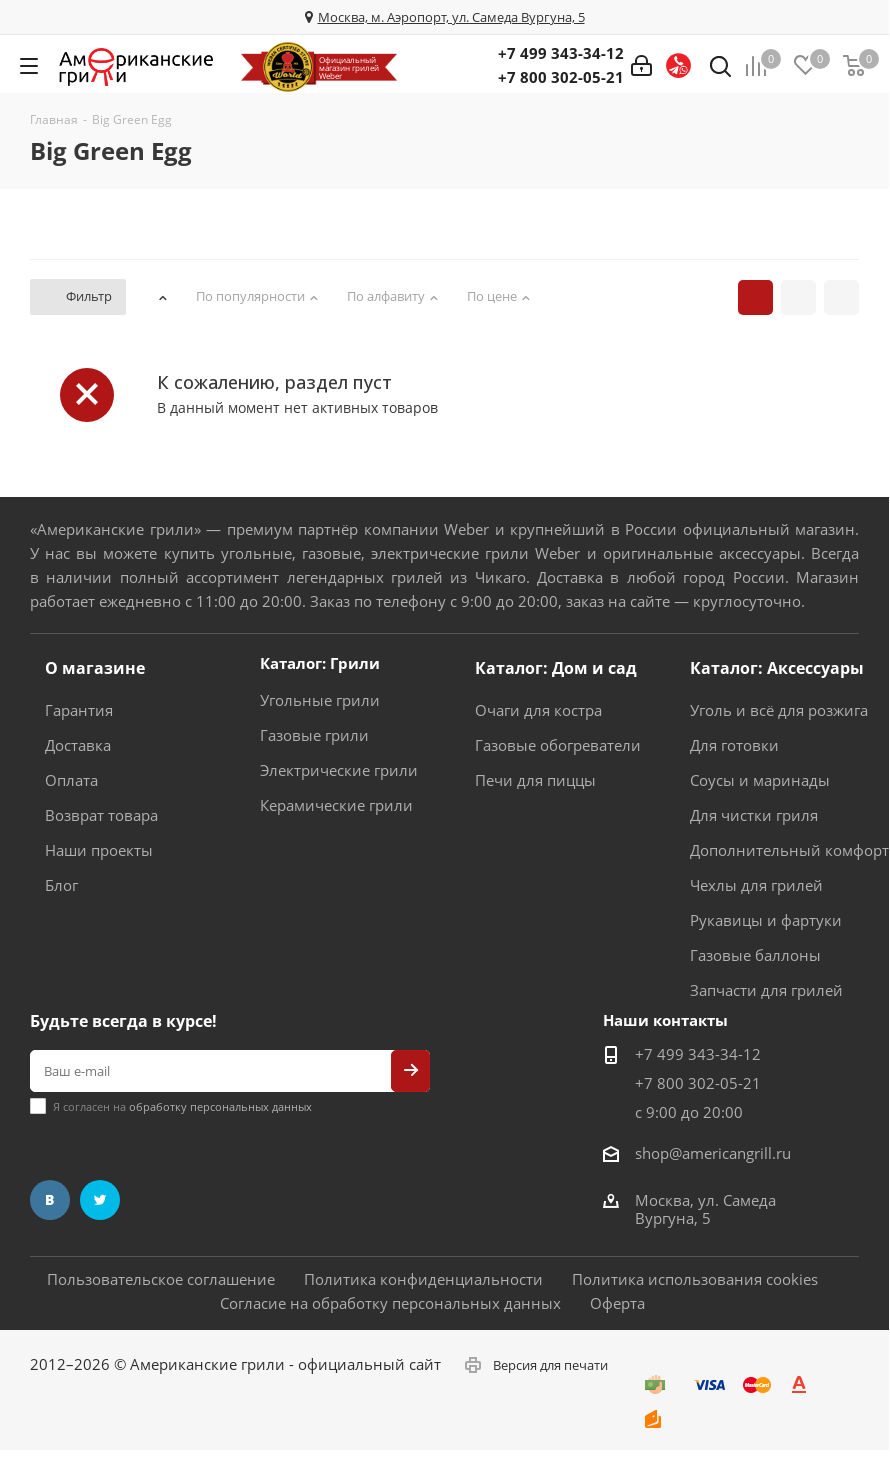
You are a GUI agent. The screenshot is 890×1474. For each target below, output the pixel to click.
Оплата (71, 780)
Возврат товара (101, 815)
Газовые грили (314, 735)
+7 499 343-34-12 (561, 53)
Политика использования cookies (695, 1279)
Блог (61, 885)
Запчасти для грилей (766, 990)
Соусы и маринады (760, 780)
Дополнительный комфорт (789, 850)
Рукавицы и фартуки (766, 920)
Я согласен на (182, 1106)
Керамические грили (336, 805)
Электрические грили (339, 770)
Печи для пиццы (535, 780)
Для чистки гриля (754, 815)
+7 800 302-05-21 (561, 77)
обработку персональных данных (220, 1106)
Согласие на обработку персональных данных (390, 1303)
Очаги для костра (538, 710)
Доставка (78, 745)
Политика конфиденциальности (423, 1279)
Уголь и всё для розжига (779, 710)
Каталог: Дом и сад (556, 668)
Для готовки (734, 745)
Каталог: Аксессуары (777, 668)
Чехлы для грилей (756, 885)
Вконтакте (50, 1200)
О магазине (95, 668)
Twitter (100, 1200)
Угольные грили (320, 700)
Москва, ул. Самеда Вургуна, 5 (705, 1209)
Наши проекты (99, 850)
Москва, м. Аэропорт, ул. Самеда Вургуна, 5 (451, 17)
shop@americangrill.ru (713, 1153)
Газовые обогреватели (558, 745)
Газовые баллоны (755, 955)
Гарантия (79, 710)
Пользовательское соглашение (161, 1279)
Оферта (617, 1303)
